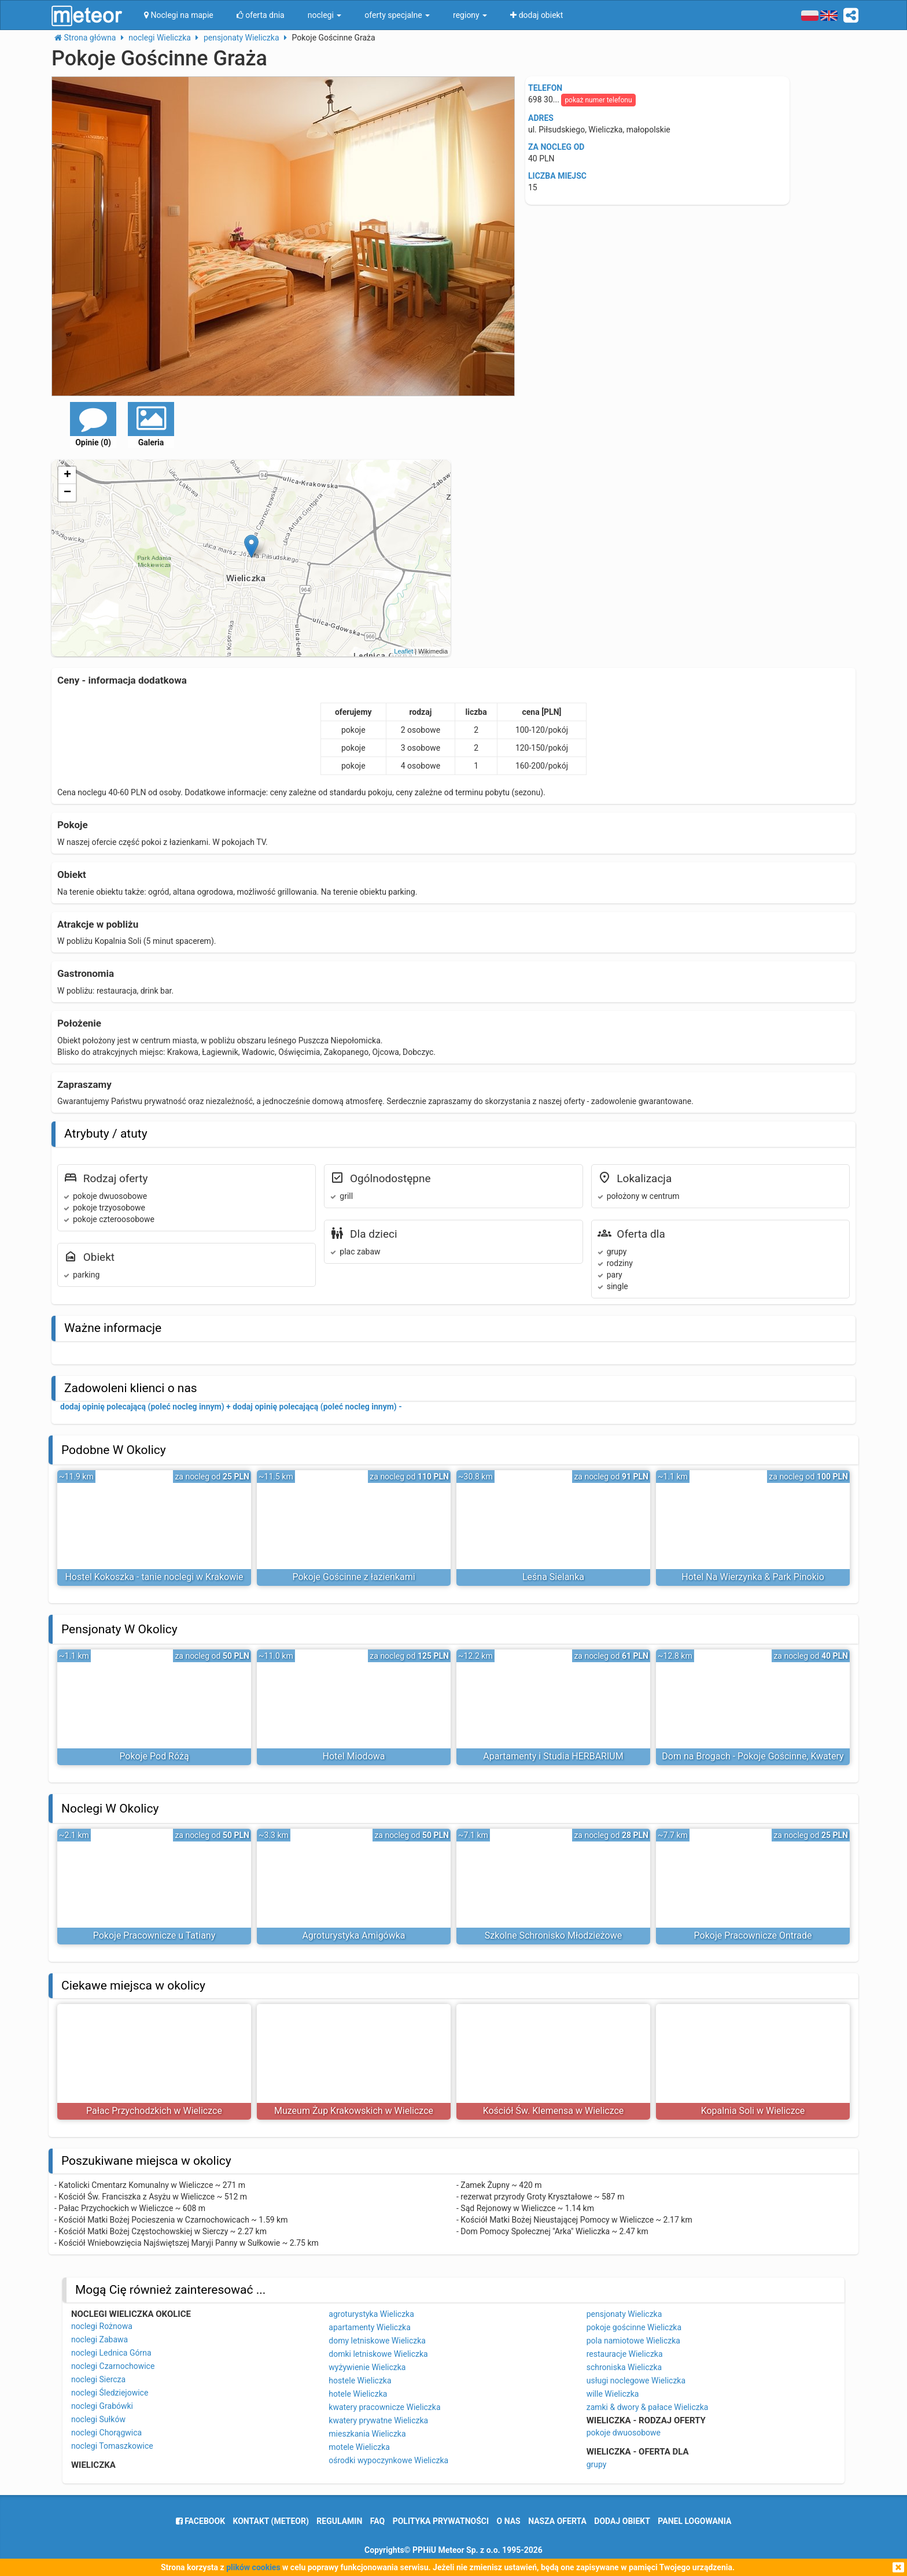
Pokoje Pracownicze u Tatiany (154, 1935)
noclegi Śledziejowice (109, 2392)
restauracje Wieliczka (625, 2354)
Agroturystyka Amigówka (353, 1935)
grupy (597, 2464)
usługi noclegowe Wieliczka (636, 2380)
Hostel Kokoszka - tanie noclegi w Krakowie (154, 1576)
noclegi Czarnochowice (112, 2366)
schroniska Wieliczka (624, 2367)
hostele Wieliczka (360, 2380)
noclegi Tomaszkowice (112, 2445)
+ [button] (67, 475)
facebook (200, 2521)
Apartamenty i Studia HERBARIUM (553, 1756)
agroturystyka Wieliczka (371, 2314)
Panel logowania (694, 2521)
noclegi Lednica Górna (111, 2352)
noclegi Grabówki (102, 2406)
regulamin (339, 2521)
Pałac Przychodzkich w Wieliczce (154, 2110)
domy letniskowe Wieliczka (377, 2340)
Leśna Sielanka (553, 1576)
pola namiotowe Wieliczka (633, 2340)
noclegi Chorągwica (106, 2432)
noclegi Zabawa (99, 2339)
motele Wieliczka (359, 2447)
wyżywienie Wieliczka (367, 2367)
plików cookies (253, 2567)
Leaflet (403, 651)
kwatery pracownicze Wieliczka (384, 2407)
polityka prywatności (441, 2521)
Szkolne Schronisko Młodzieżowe (553, 1935)
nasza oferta (557, 2521)
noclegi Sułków (98, 2419)
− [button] (67, 492)
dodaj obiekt (622, 2521)
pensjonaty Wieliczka (624, 2314)
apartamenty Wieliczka (370, 2327)
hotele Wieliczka (358, 2393)
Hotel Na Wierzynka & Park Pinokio (752, 1576)
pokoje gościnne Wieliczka (634, 2327)
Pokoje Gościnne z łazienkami (353, 1576)
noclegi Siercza (98, 2379)
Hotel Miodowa (354, 1756)
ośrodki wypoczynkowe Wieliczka (388, 2460)
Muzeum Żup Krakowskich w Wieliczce (353, 2110)
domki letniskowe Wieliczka (378, 2354)
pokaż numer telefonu (598, 100)
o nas (509, 2521)
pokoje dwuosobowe (624, 2432)
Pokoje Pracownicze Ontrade (753, 1935)
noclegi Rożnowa (101, 2326)
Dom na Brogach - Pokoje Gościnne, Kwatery (752, 1756)
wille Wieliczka (613, 2393)
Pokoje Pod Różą (154, 1756)
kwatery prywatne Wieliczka (378, 2420)
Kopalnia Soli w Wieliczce (753, 2110)
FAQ (377, 2521)
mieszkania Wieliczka (367, 2433)
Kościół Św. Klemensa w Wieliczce (553, 2110)
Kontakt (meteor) (271, 2521)
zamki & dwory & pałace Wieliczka (648, 2407)
